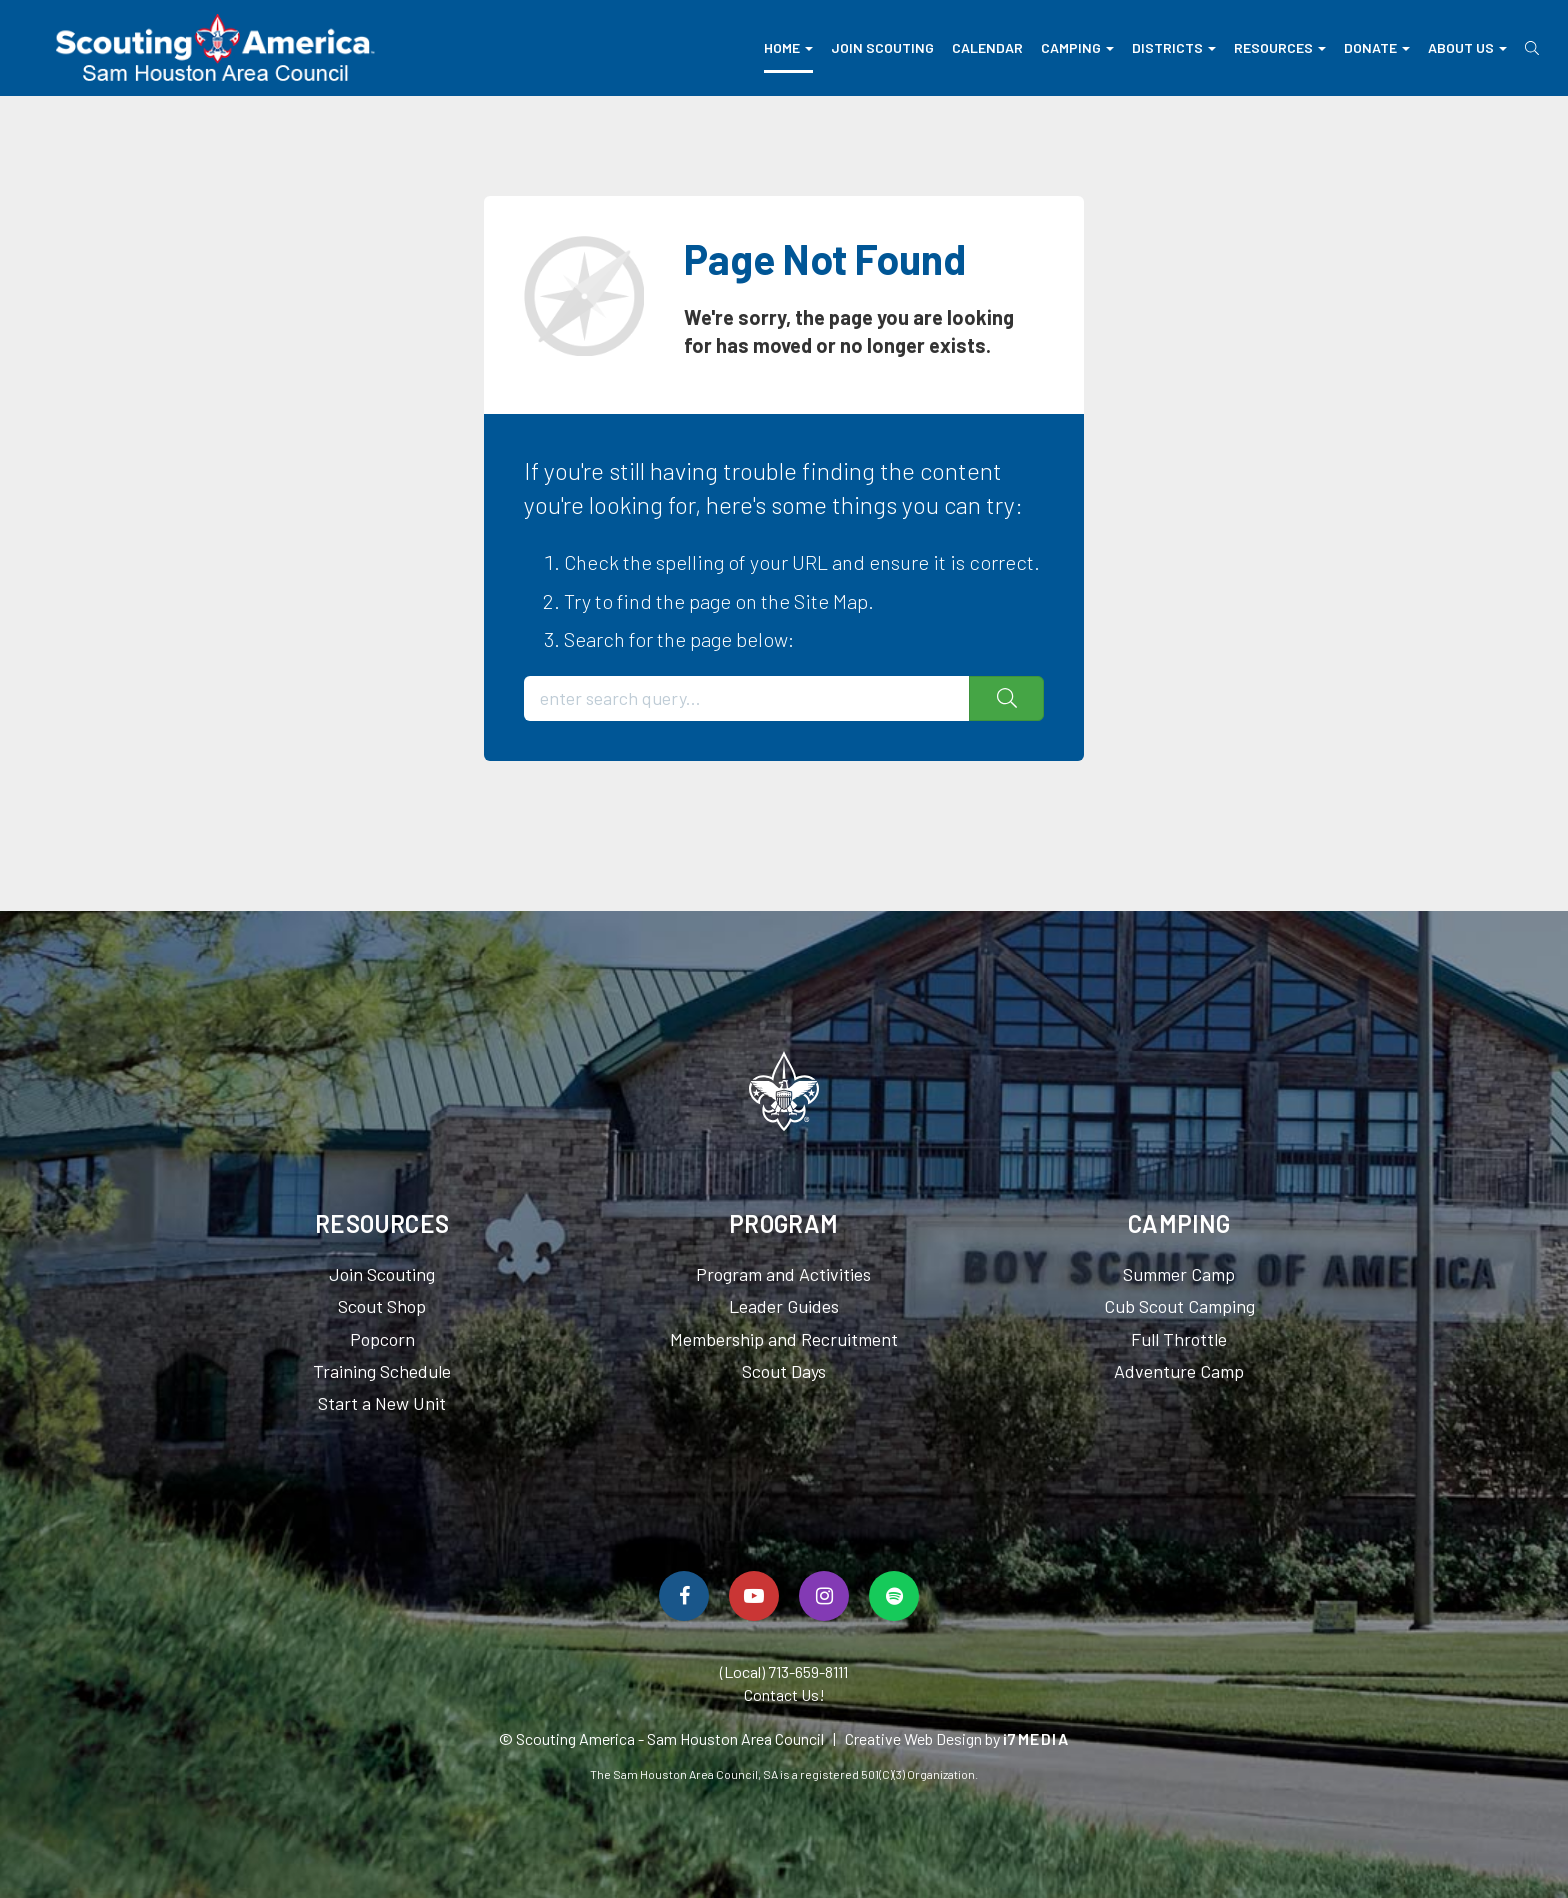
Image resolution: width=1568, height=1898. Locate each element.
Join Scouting (882, 47)
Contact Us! (784, 1694)
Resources (1280, 47)
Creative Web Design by (957, 1738)
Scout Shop (382, 1306)
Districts (1174, 47)
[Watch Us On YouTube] (754, 1596)
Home (788, 47)
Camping (1077, 47)
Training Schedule (382, 1371)
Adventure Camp (1179, 1371)
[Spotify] (894, 1596)
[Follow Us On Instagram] (824, 1596)
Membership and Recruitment (784, 1339)
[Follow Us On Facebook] (684, 1596)
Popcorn (382, 1339)
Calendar (987, 47)
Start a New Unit (382, 1403)
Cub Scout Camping (1179, 1306)
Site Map (831, 601)
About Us (1467, 47)
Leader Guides (784, 1306)
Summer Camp (1179, 1274)
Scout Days (784, 1371)
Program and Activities (783, 1274)
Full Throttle (1179, 1339)
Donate (1377, 47)
